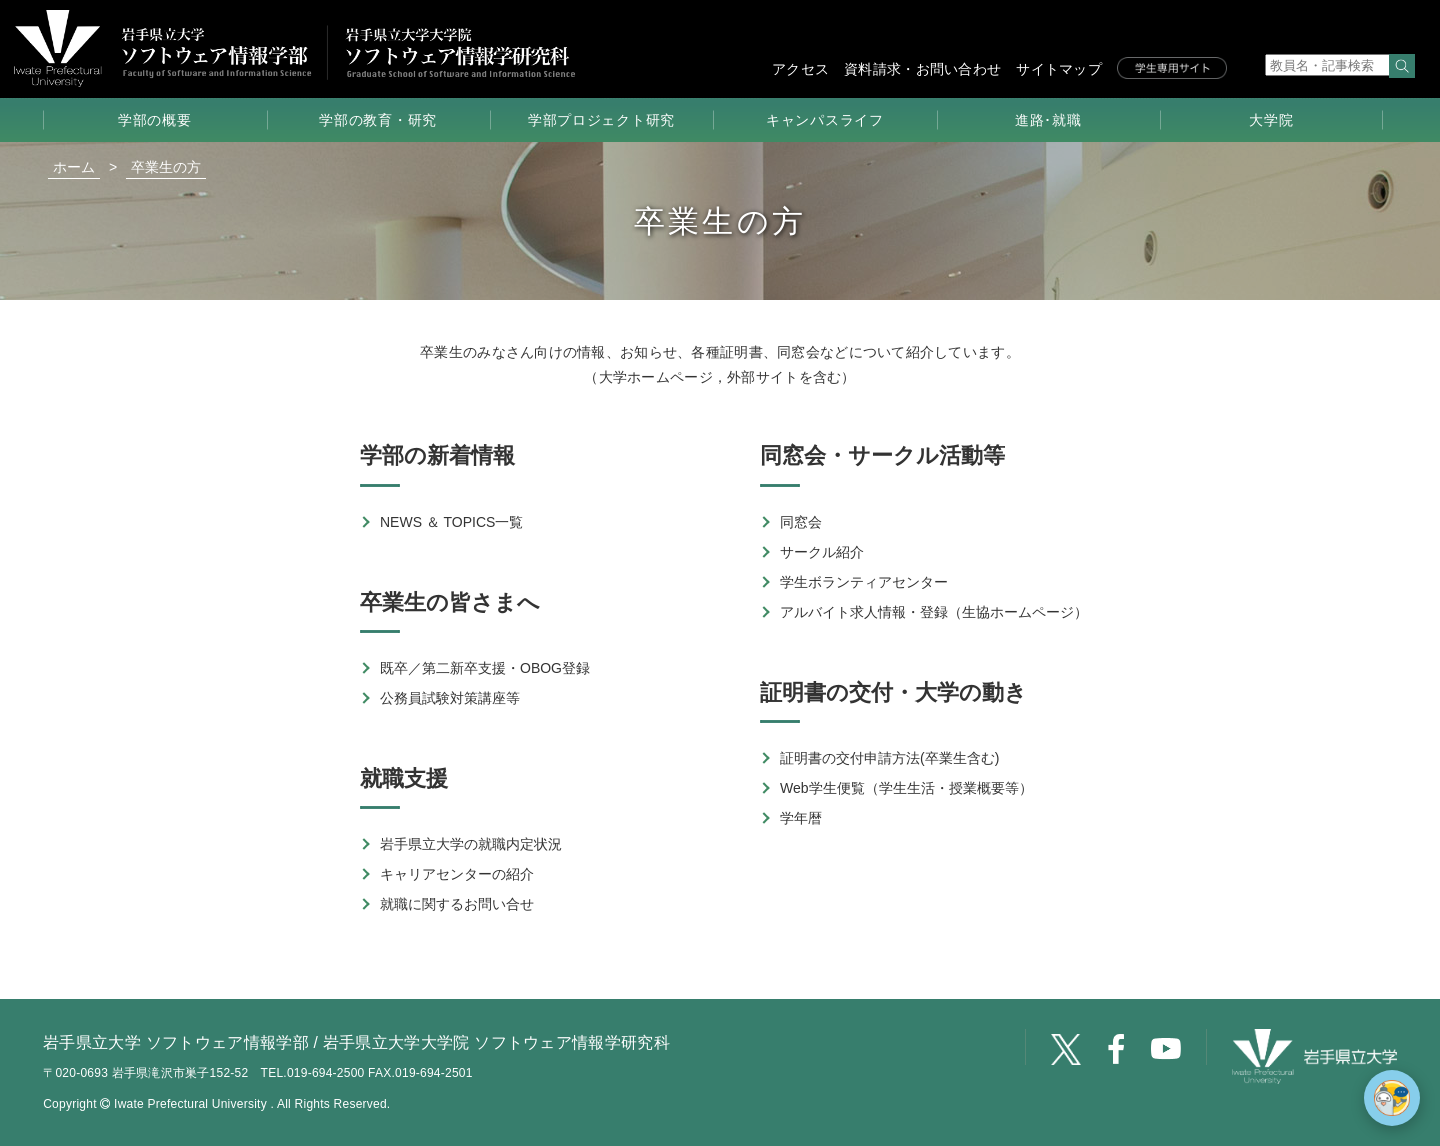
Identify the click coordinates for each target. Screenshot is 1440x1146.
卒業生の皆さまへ (450, 602)
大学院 (1271, 120)
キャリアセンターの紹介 (457, 874)
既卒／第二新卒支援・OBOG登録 (485, 668)
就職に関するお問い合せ (457, 904)
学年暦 (801, 818)
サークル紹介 (822, 552)
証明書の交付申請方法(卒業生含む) (889, 758)
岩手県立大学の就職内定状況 (471, 844)
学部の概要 (155, 120)
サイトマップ (1059, 69)
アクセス (800, 69)
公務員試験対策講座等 (450, 698)
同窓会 (801, 522)
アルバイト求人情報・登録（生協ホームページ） (934, 612)
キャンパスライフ (825, 120)
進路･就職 (1048, 120)
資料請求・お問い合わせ (922, 69)
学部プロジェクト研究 (601, 120)
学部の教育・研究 (378, 120)
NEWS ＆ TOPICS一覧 (451, 522)
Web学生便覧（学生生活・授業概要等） (906, 788)
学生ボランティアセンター (864, 582)
